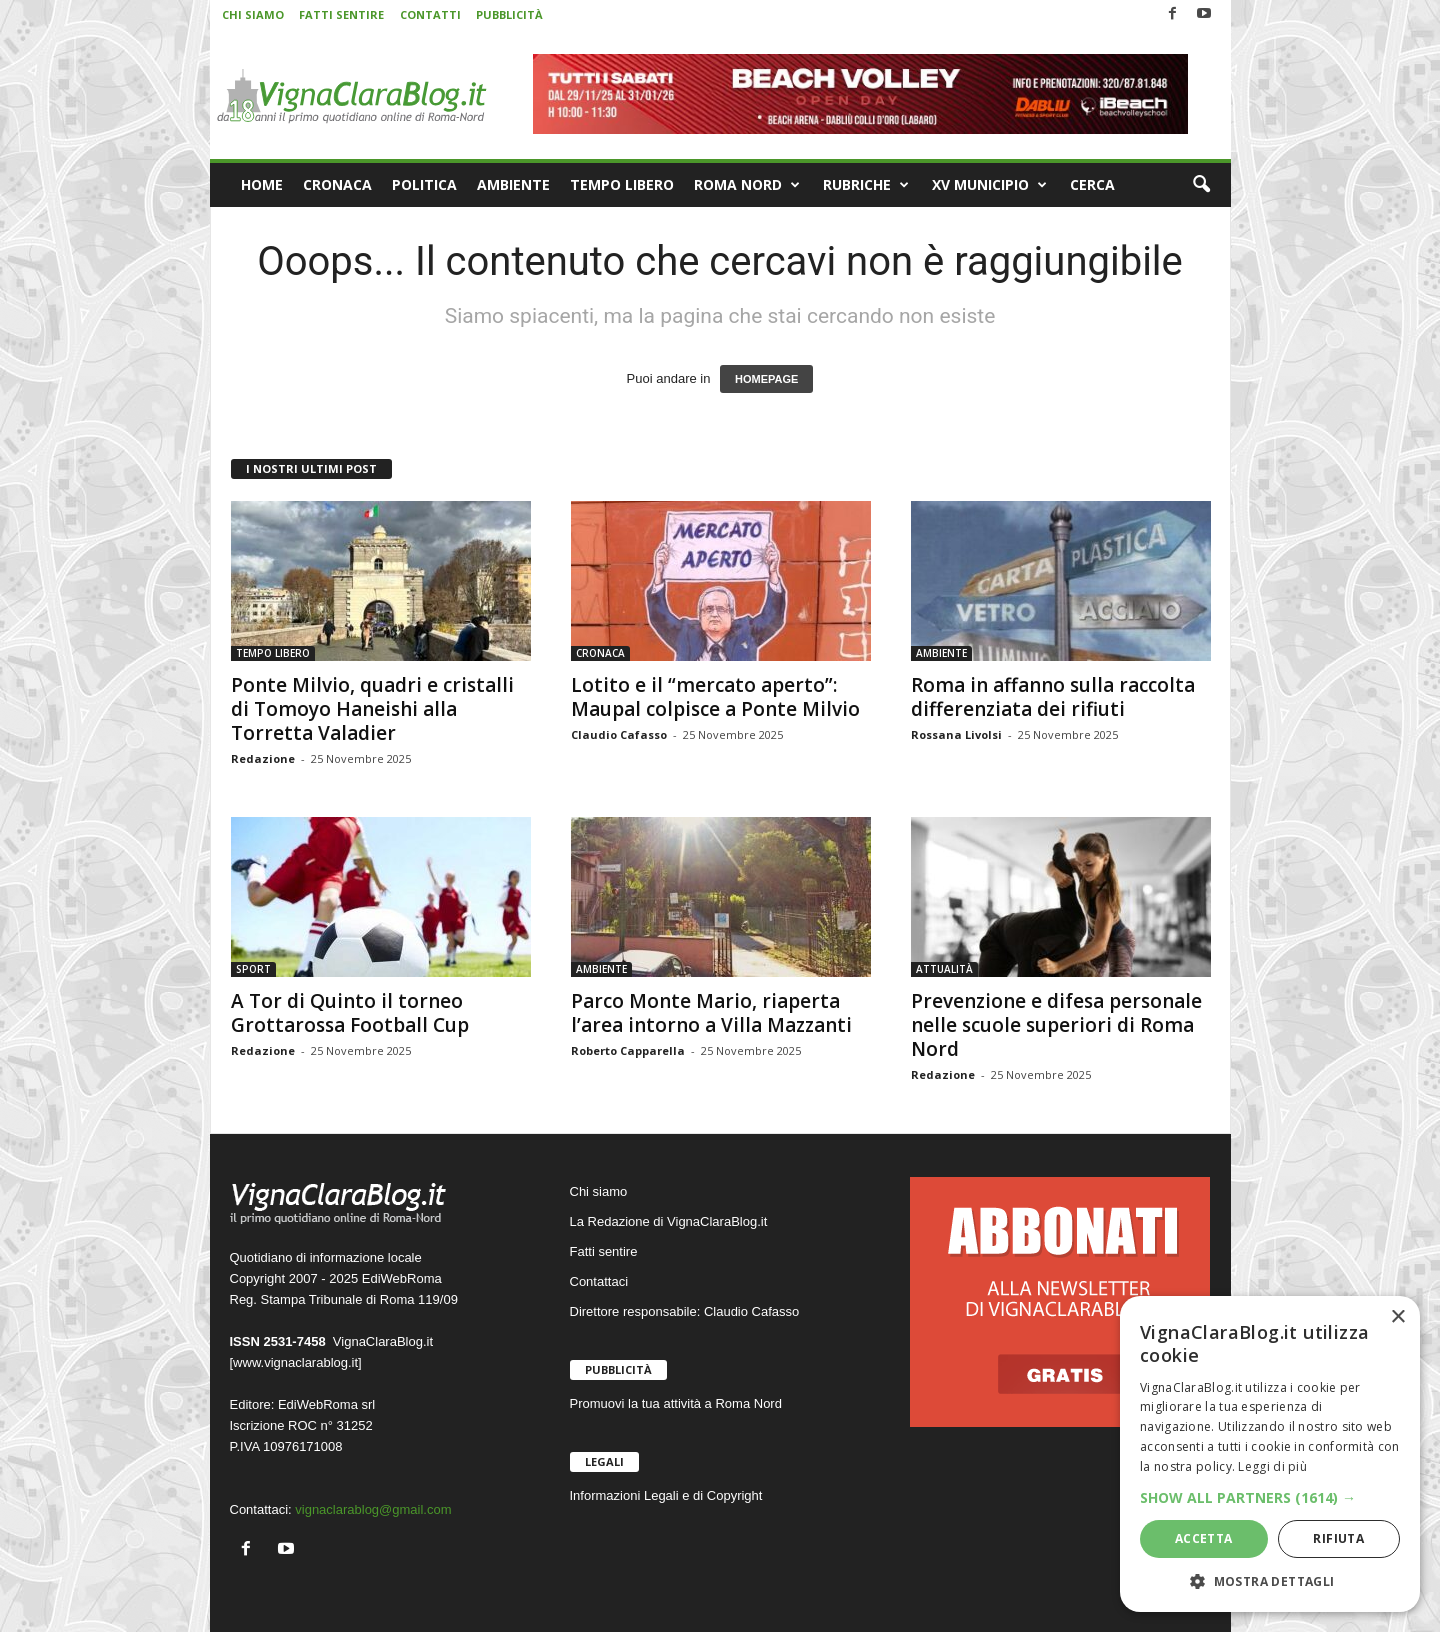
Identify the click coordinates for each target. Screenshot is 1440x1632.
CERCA (1092, 184)
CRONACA (337, 184)
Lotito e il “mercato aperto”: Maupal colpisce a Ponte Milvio (715, 697)
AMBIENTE (513, 184)
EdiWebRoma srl (326, 1404)
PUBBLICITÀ (509, 14)
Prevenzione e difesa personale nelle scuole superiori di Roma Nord (1056, 1025)
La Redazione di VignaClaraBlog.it (669, 1221)
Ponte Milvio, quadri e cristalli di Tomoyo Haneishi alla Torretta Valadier (372, 709)
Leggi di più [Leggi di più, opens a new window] (1272, 1466)
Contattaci (599, 1281)
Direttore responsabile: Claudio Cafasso (685, 1311)
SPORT (253, 969)
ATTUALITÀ (944, 969)
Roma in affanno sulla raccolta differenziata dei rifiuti (1053, 697)
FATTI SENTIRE (341, 14)
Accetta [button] (1204, 1538)
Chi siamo (599, 1191)
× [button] (1397, 1317)
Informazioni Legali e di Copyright (666, 1495)
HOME (262, 184)
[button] (1201, 185)
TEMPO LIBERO (622, 184)
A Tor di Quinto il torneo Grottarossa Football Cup (350, 1013)
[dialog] (1270, 1454)
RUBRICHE (866, 185)
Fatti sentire (604, 1251)
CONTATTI (430, 14)
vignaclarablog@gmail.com (373, 1509)
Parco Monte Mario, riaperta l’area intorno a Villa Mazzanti (711, 1013)
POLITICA (424, 184)
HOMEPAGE (766, 379)
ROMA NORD (747, 185)
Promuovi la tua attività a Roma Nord (676, 1403)
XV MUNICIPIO (989, 185)
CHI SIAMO (253, 14)
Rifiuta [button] (1338, 1538)
